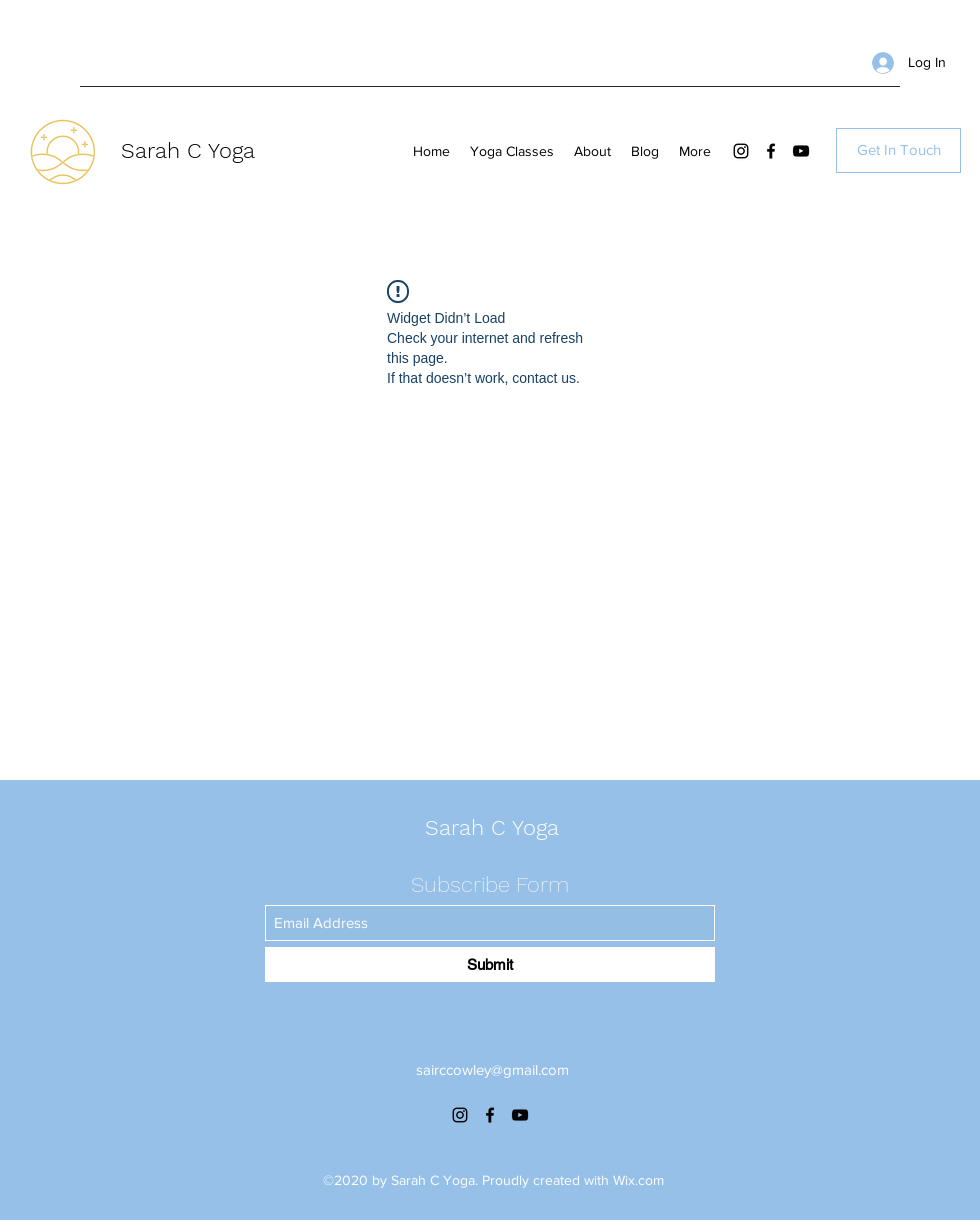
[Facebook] (771, 151)
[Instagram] (741, 151)
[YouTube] (801, 151)
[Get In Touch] (898, 150)
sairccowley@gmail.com (492, 1069)
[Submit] (490, 964)
